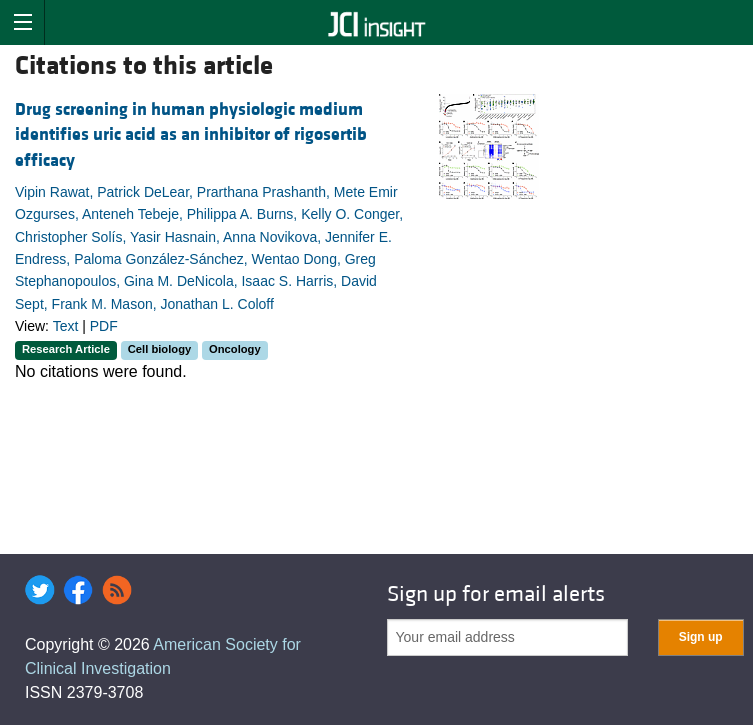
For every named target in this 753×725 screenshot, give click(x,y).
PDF (104, 326)
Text (66, 326)
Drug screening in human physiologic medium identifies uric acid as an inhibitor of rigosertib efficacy (191, 134)
